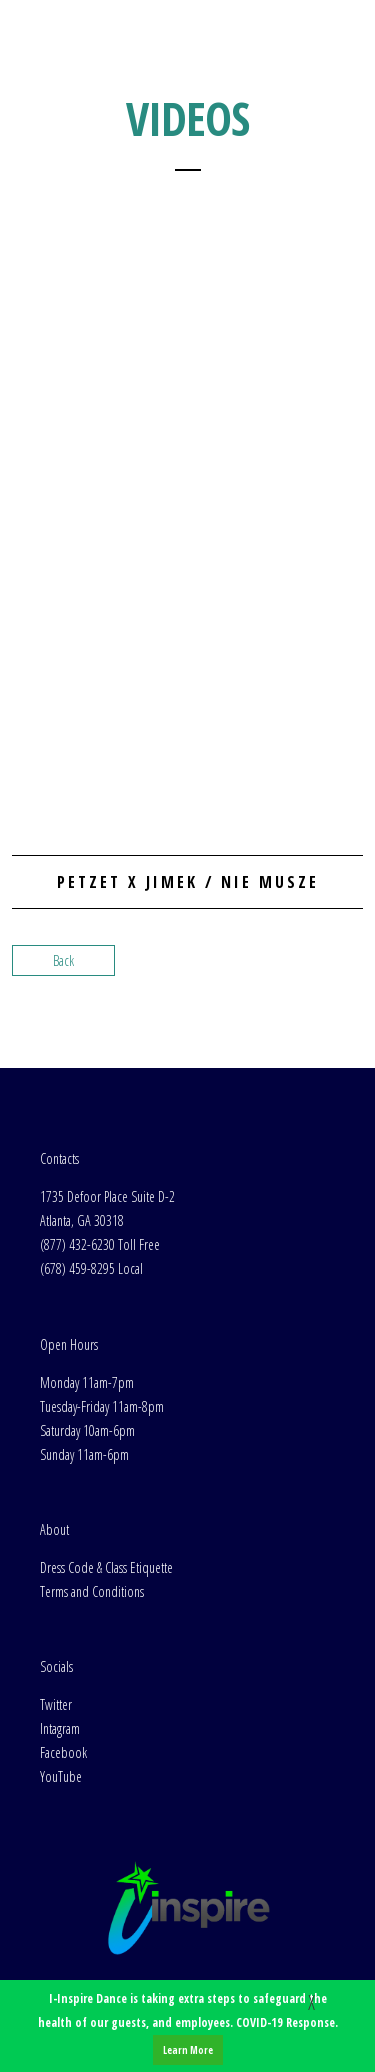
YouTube (61, 1776)
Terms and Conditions (92, 1591)
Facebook (63, 1752)
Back (63, 960)
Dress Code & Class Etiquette (106, 1567)
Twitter (56, 1704)
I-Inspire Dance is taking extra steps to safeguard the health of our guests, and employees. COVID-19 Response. (188, 2027)
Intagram (60, 1728)
